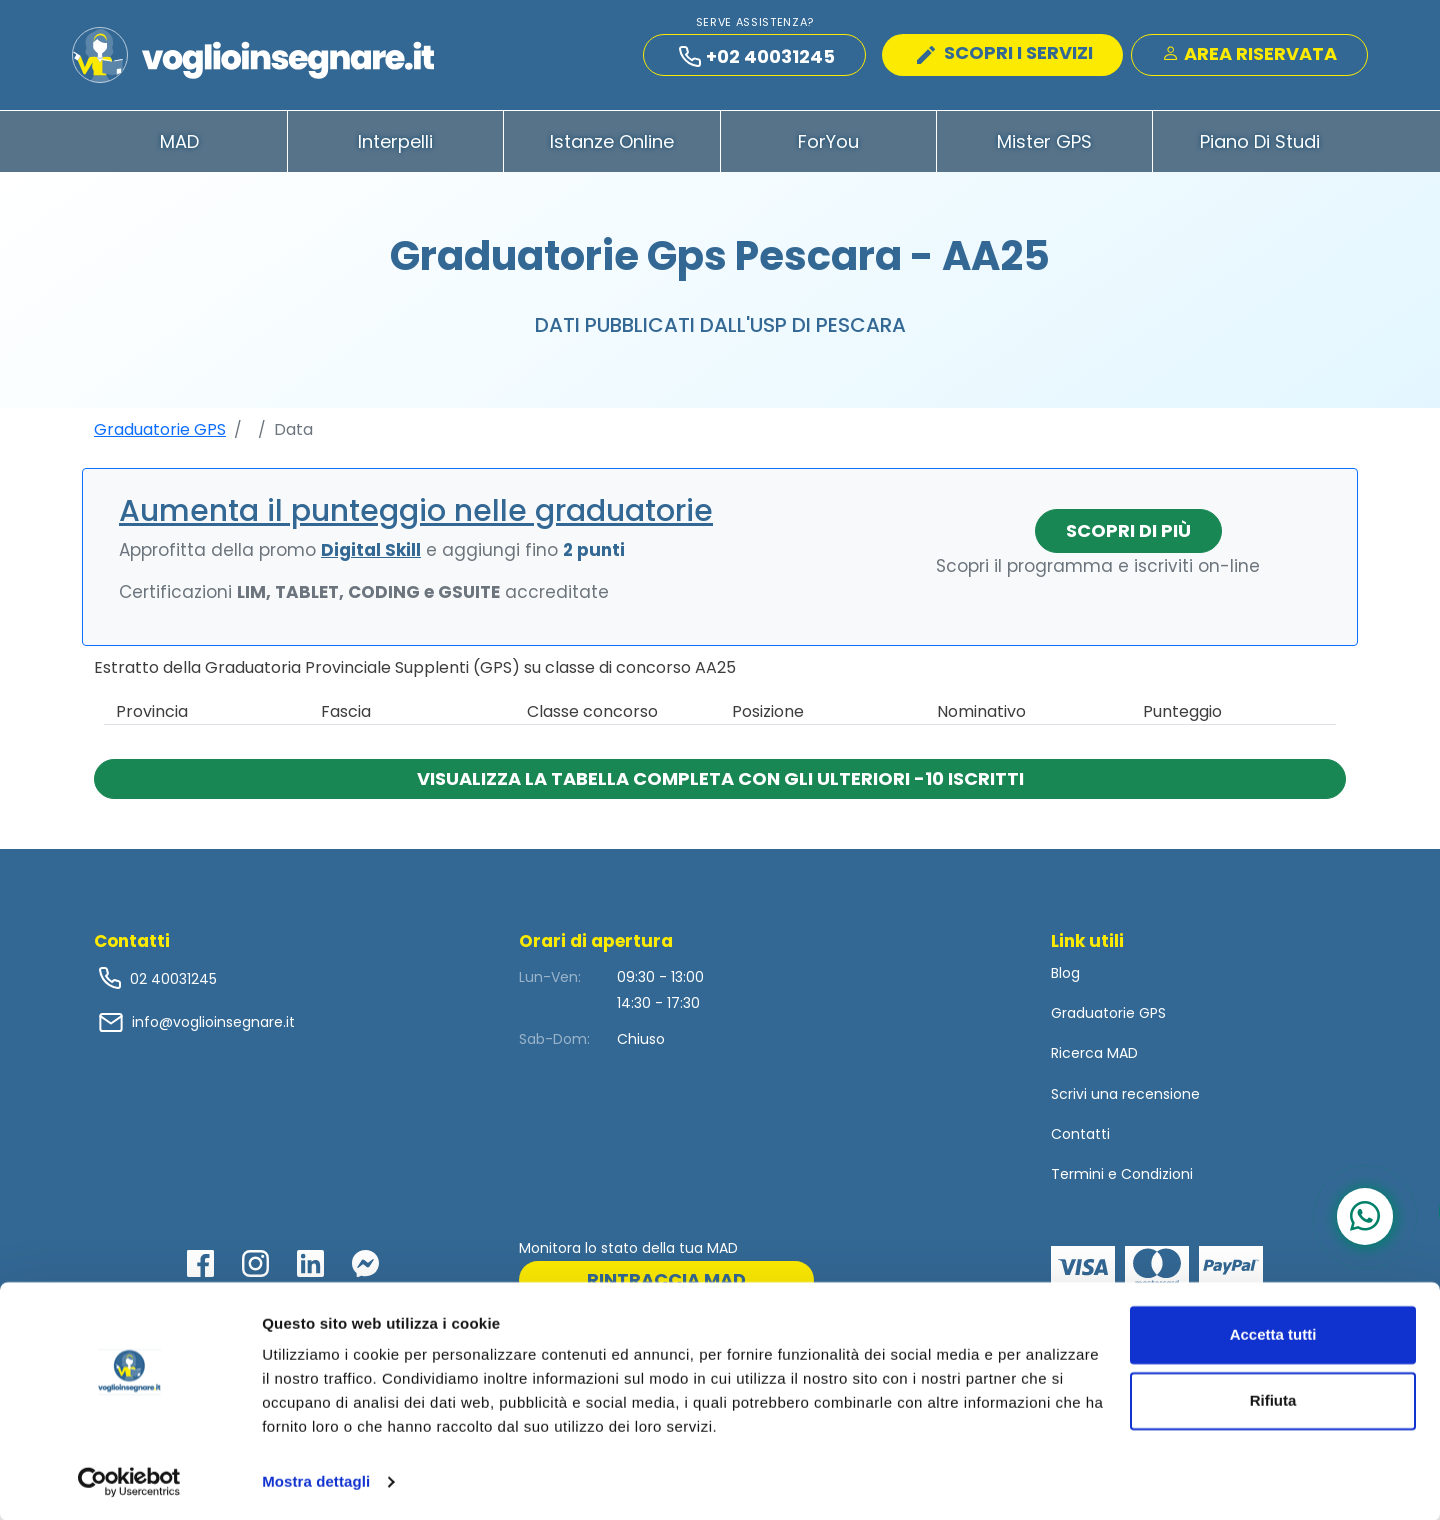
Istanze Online (612, 148)
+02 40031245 (757, 59)
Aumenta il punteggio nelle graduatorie (416, 518)
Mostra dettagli (316, 1480)
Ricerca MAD (1094, 1061)
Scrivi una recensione (1125, 1101)
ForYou (828, 148)
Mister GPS (1044, 148)
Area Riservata (1249, 56)
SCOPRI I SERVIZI (1005, 55)
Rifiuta (1273, 1398)
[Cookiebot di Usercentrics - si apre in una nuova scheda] (129, 1481)
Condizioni (1157, 1181)
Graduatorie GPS (160, 436)
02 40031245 (171, 986)
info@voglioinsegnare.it (213, 1029)
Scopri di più (1128, 537)
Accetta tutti (1273, 1333)
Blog (1065, 980)
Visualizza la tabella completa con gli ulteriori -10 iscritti (720, 785)
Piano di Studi (1260, 148)
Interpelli (395, 148)
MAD (179, 148)
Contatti (1080, 1141)
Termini (1077, 1181)
